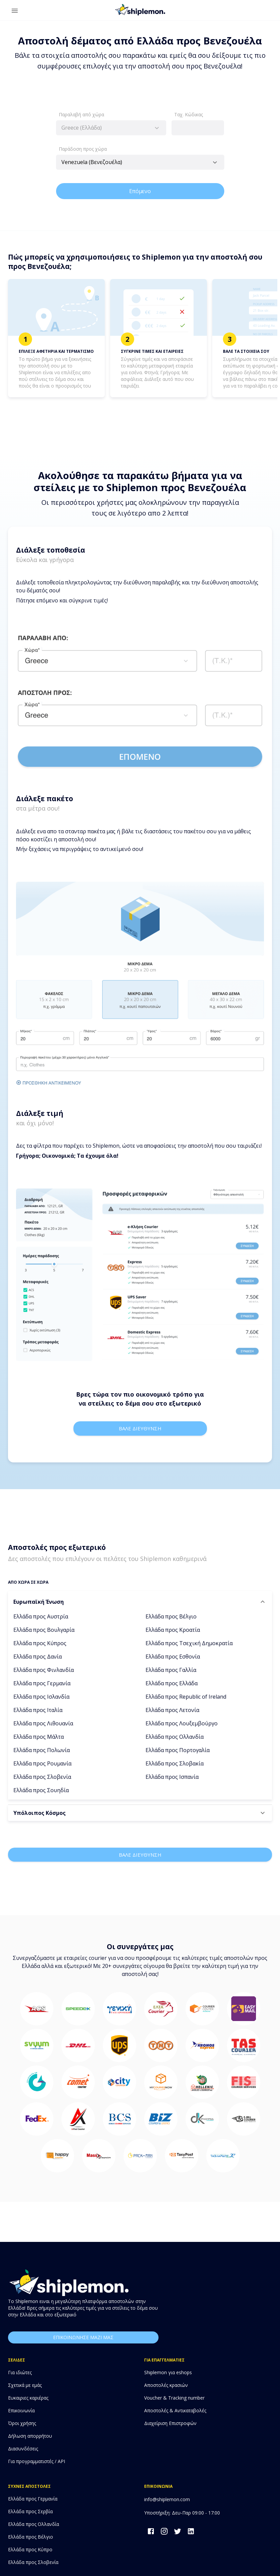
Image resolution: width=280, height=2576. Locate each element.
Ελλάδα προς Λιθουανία (43, 1723)
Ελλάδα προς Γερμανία (41, 1683)
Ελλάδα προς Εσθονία (173, 1656)
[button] (140, 1601)
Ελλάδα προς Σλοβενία (42, 1776)
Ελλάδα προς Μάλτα (38, 1736)
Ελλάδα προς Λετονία (172, 1710)
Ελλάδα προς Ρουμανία (42, 1763)
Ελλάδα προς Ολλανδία (175, 1736)
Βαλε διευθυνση (140, 1428)
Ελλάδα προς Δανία (37, 1656)
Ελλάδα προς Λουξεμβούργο (182, 1723)
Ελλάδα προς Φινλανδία (43, 1670)
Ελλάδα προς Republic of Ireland (186, 1696)
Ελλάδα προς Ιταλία (37, 1710)
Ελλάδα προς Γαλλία (171, 1670)
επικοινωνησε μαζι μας (83, 2337)
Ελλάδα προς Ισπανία (172, 1776)
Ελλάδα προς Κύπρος (39, 1643)
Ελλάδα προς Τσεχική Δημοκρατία (189, 1643)
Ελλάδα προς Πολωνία (41, 1750)
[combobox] (111, 128)
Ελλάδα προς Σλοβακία (175, 1763)
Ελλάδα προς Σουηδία (41, 1790)
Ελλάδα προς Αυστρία (40, 1616)
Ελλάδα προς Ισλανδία (41, 1696)
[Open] (215, 162)
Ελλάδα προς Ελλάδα (172, 1683)
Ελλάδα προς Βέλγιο (171, 1616)
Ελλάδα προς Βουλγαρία (43, 1629)
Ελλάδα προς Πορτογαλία (178, 1750)
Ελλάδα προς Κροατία (173, 1629)
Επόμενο (140, 191)
